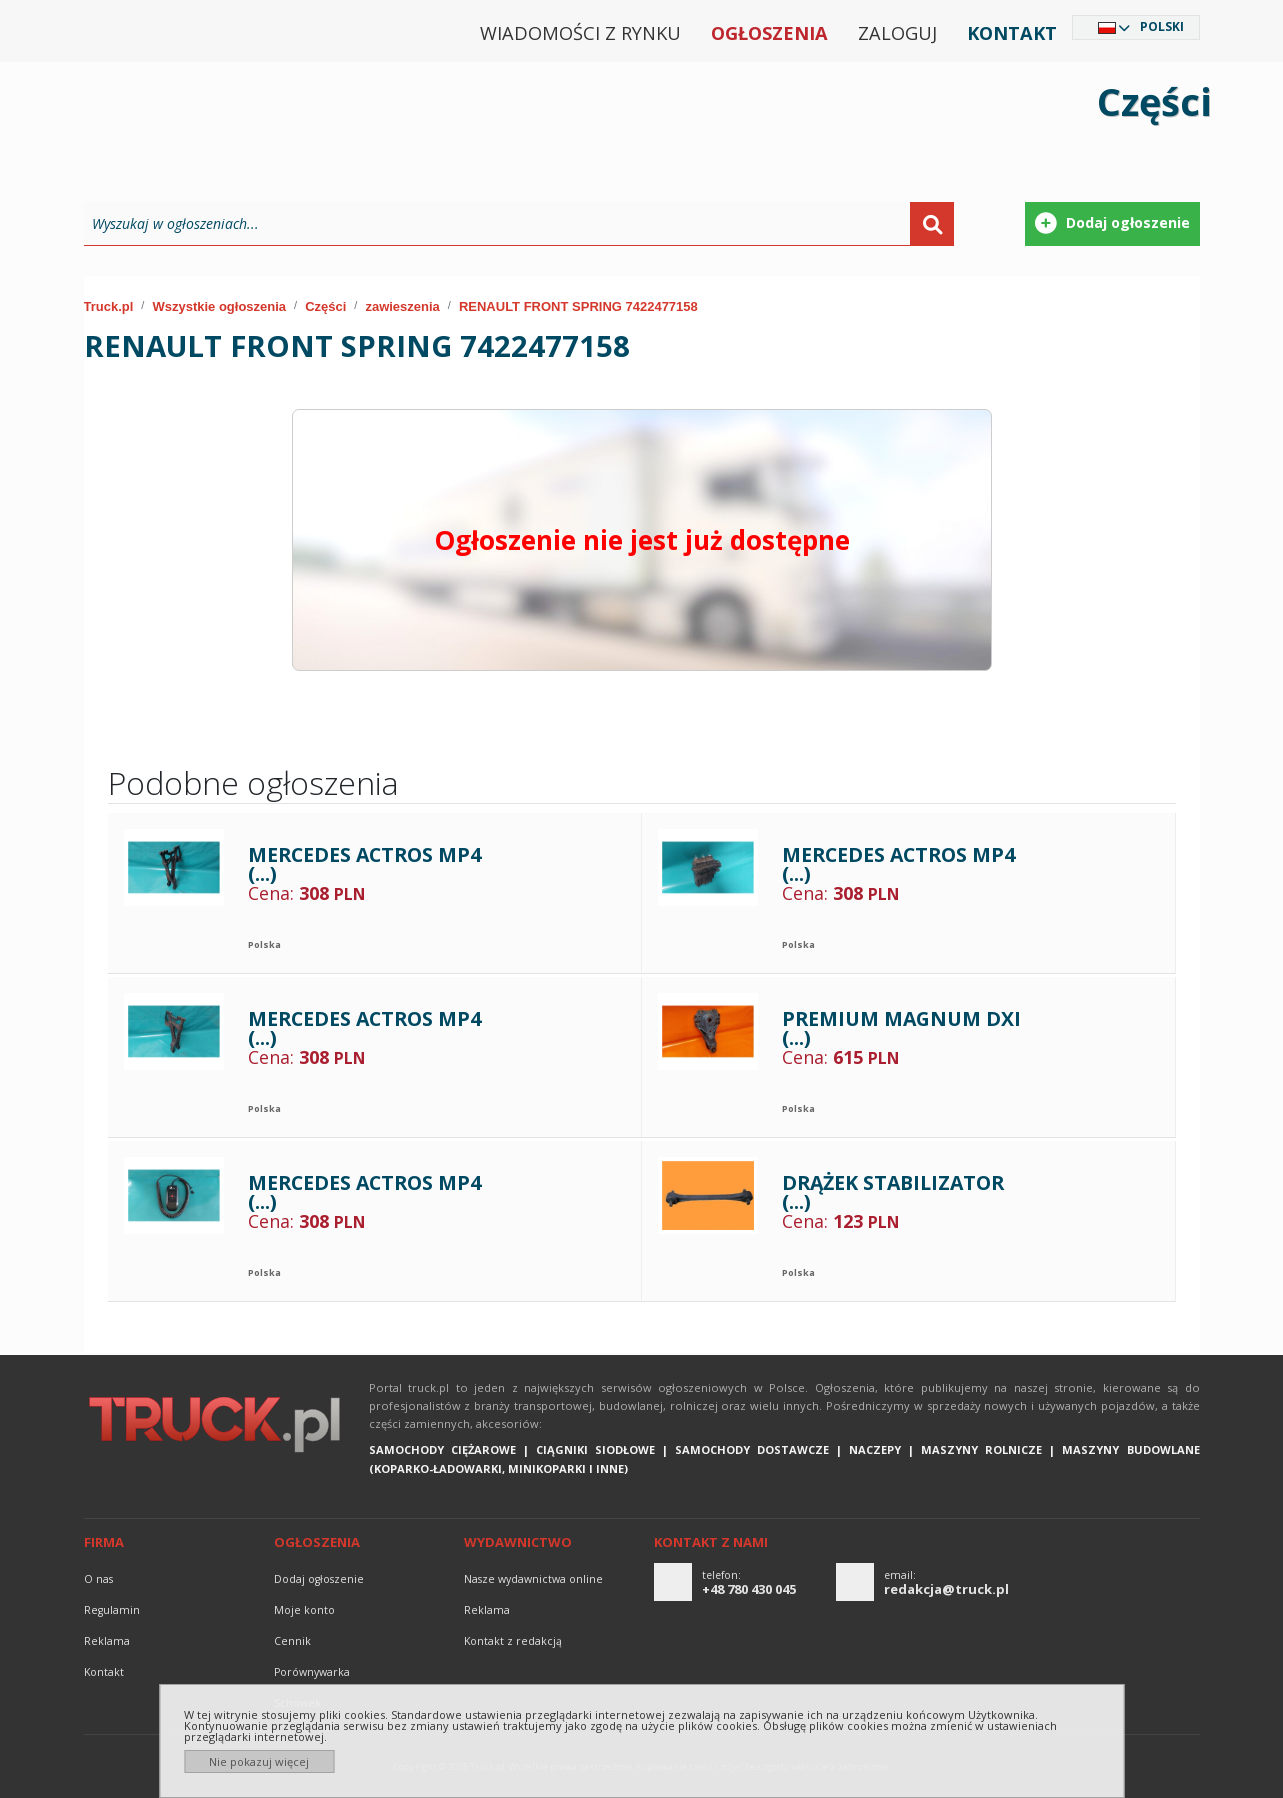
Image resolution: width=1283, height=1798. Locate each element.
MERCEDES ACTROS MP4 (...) (364, 864)
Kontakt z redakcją (513, 1641)
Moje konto (304, 1610)
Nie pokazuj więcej (259, 1761)
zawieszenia (402, 306)
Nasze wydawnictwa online (533, 1579)
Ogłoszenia (769, 33)
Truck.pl (109, 306)
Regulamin (112, 1610)
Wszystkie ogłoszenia (219, 306)
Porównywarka (312, 1672)
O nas (98, 1579)
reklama (107, 1641)
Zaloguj (897, 33)
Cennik (292, 1641)
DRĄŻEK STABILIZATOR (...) (893, 1192)
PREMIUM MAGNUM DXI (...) (901, 1028)
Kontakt (1012, 33)
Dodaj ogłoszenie (319, 1579)
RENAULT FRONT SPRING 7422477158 (578, 306)
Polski (1162, 26)
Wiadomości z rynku (580, 33)
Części (325, 306)
